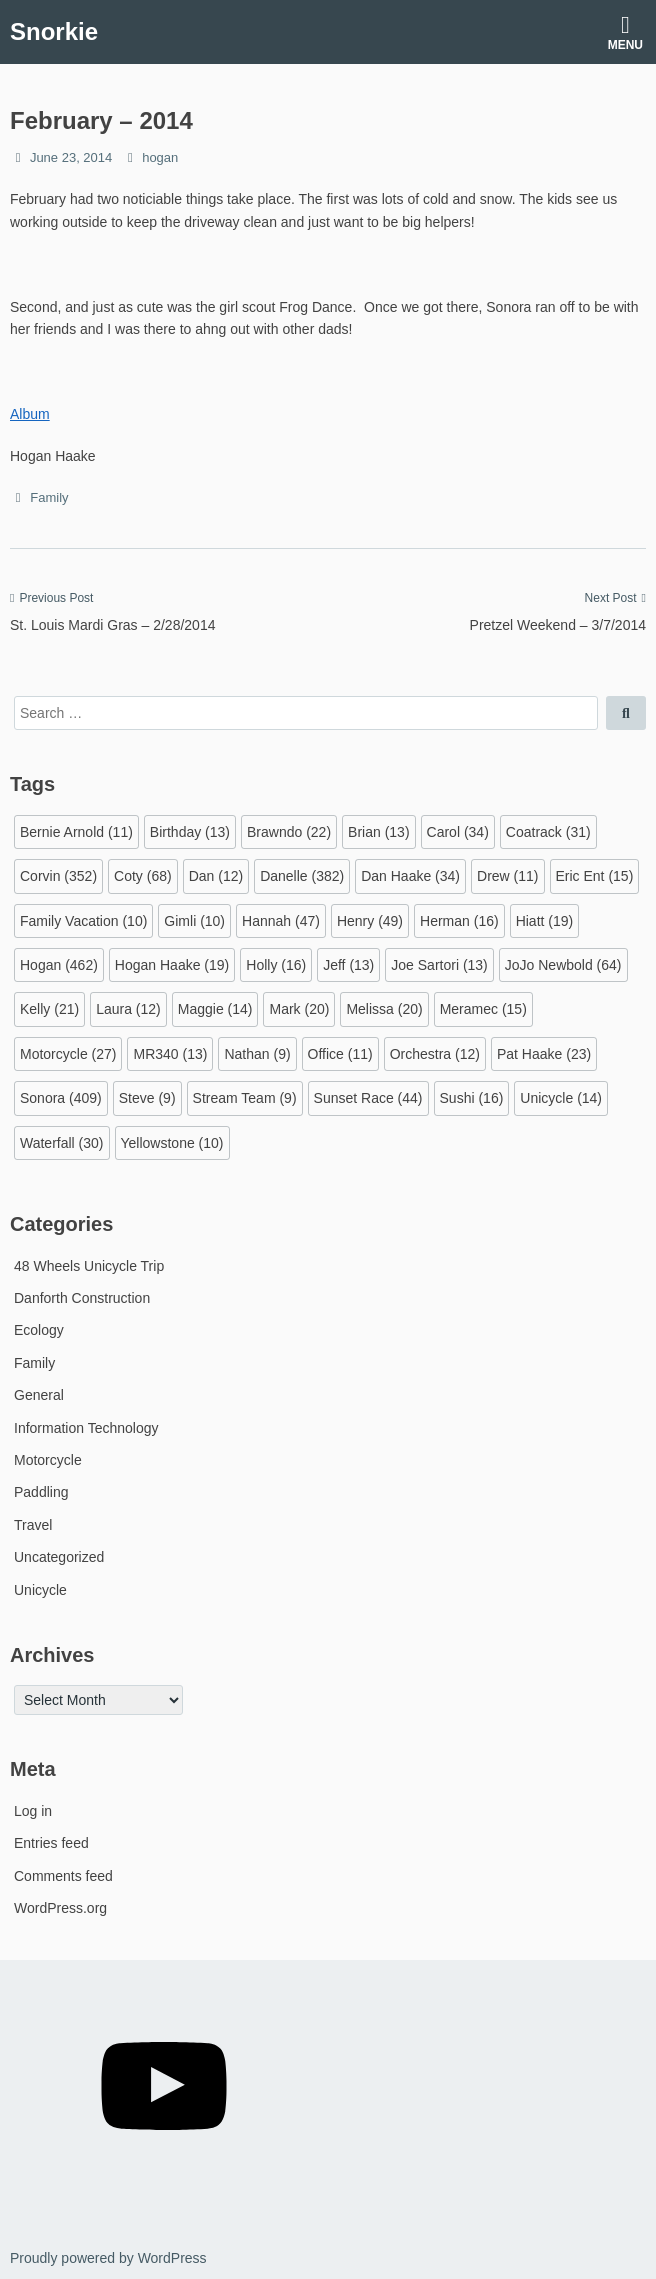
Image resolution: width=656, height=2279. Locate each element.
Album (30, 414)
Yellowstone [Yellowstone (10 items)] (172, 1143)
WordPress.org (60, 1908)
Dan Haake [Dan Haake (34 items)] (410, 876)
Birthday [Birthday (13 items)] (190, 832)
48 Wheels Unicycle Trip (89, 1266)
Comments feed (63, 1876)
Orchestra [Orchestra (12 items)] (435, 1054)
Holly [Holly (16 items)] (276, 965)
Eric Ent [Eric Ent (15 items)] (595, 876)
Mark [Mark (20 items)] (299, 1009)
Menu (625, 32)
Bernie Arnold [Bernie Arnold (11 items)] (76, 832)
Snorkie (54, 31)
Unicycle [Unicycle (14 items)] (561, 1098)
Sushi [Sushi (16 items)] (472, 1098)
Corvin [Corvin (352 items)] (58, 876)
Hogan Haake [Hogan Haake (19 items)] (172, 965)
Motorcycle (48, 1460)
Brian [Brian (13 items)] (378, 832)
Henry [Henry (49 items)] (370, 921)
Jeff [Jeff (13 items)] (348, 965)
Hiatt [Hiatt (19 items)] (545, 921)
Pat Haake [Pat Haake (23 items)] (544, 1054)
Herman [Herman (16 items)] (459, 921)
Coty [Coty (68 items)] (143, 876)
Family (49, 497)
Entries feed (51, 1843)
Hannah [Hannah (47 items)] (281, 921)
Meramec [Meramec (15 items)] (483, 1009)
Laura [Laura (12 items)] (128, 1009)
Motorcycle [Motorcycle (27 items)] (68, 1054)
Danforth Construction (82, 1298)
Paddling (41, 1492)
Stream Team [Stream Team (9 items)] (245, 1098)
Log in (33, 1811)
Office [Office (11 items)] (340, 1054)
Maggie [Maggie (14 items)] (215, 1009)
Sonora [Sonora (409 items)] (61, 1098)
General (39, 1395)
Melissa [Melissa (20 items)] (384, 1009)
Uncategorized (59, 1557)
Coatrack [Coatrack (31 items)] (548, 832)
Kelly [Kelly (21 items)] (49, 1009)
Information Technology (86, 1428)
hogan (160, 157)
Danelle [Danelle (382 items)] (302, 876)
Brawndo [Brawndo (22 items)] (289, 832)
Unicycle (40, 1590)
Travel (33, 1525)
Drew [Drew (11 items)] (507, 876)
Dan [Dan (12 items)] (216, 876)
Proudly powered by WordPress (108, 2258)
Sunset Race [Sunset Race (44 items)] (368, 1098)
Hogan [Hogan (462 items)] (59, 965)
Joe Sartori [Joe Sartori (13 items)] (439, 965)
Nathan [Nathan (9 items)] (257, 1054)
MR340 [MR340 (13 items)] (170, 1054)
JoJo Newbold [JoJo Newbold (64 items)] (563, 965)
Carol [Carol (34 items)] (458, 832)
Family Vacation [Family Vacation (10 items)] (83, 921)
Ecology (39, 1330)
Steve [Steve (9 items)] (147, 1098)
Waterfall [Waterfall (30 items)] (62, 1143)
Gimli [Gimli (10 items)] (194, 921)
